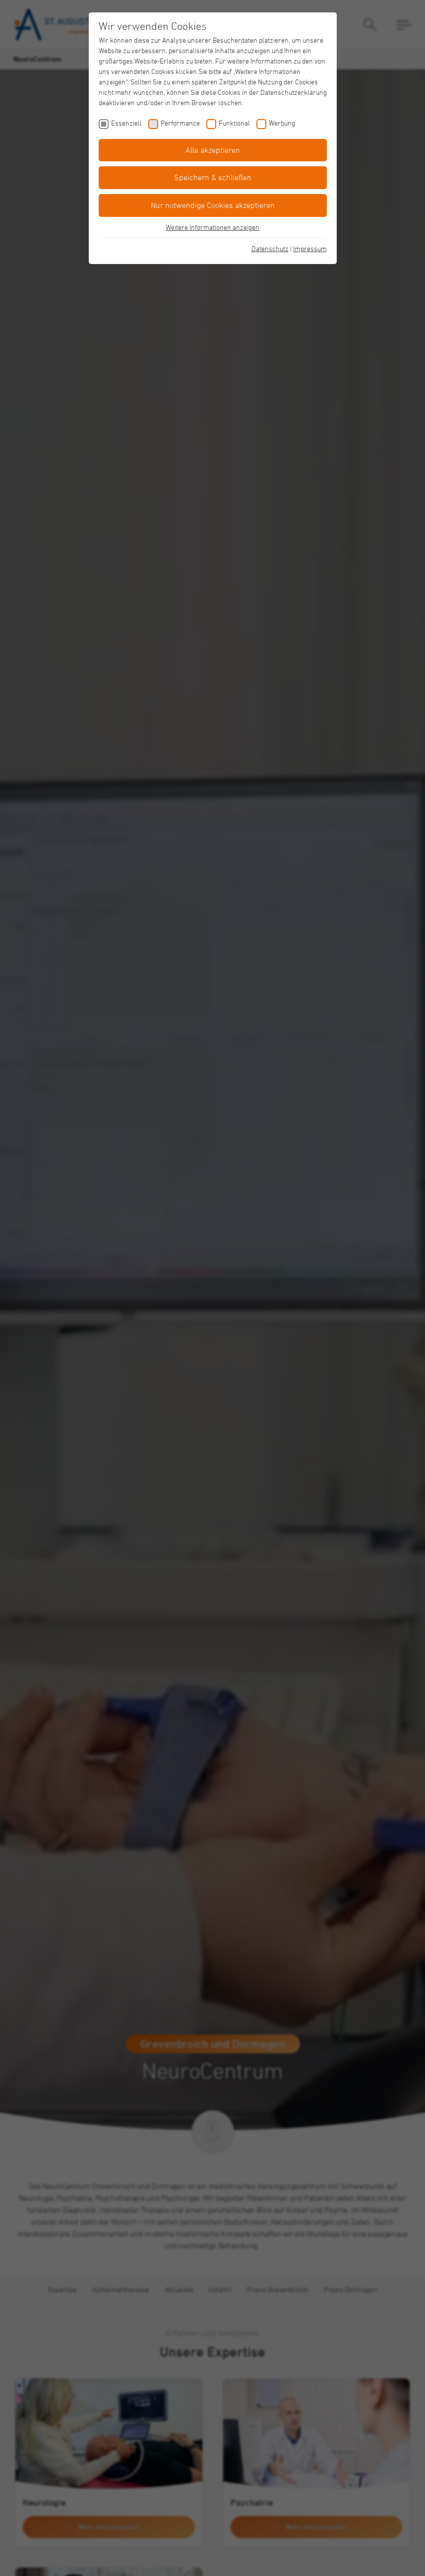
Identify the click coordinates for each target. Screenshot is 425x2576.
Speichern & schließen (212, 177)
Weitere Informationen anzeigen (212, 227)
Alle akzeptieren (212, 149)
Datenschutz (270, 248)
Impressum (310, 248)
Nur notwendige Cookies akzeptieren (213, 205)
